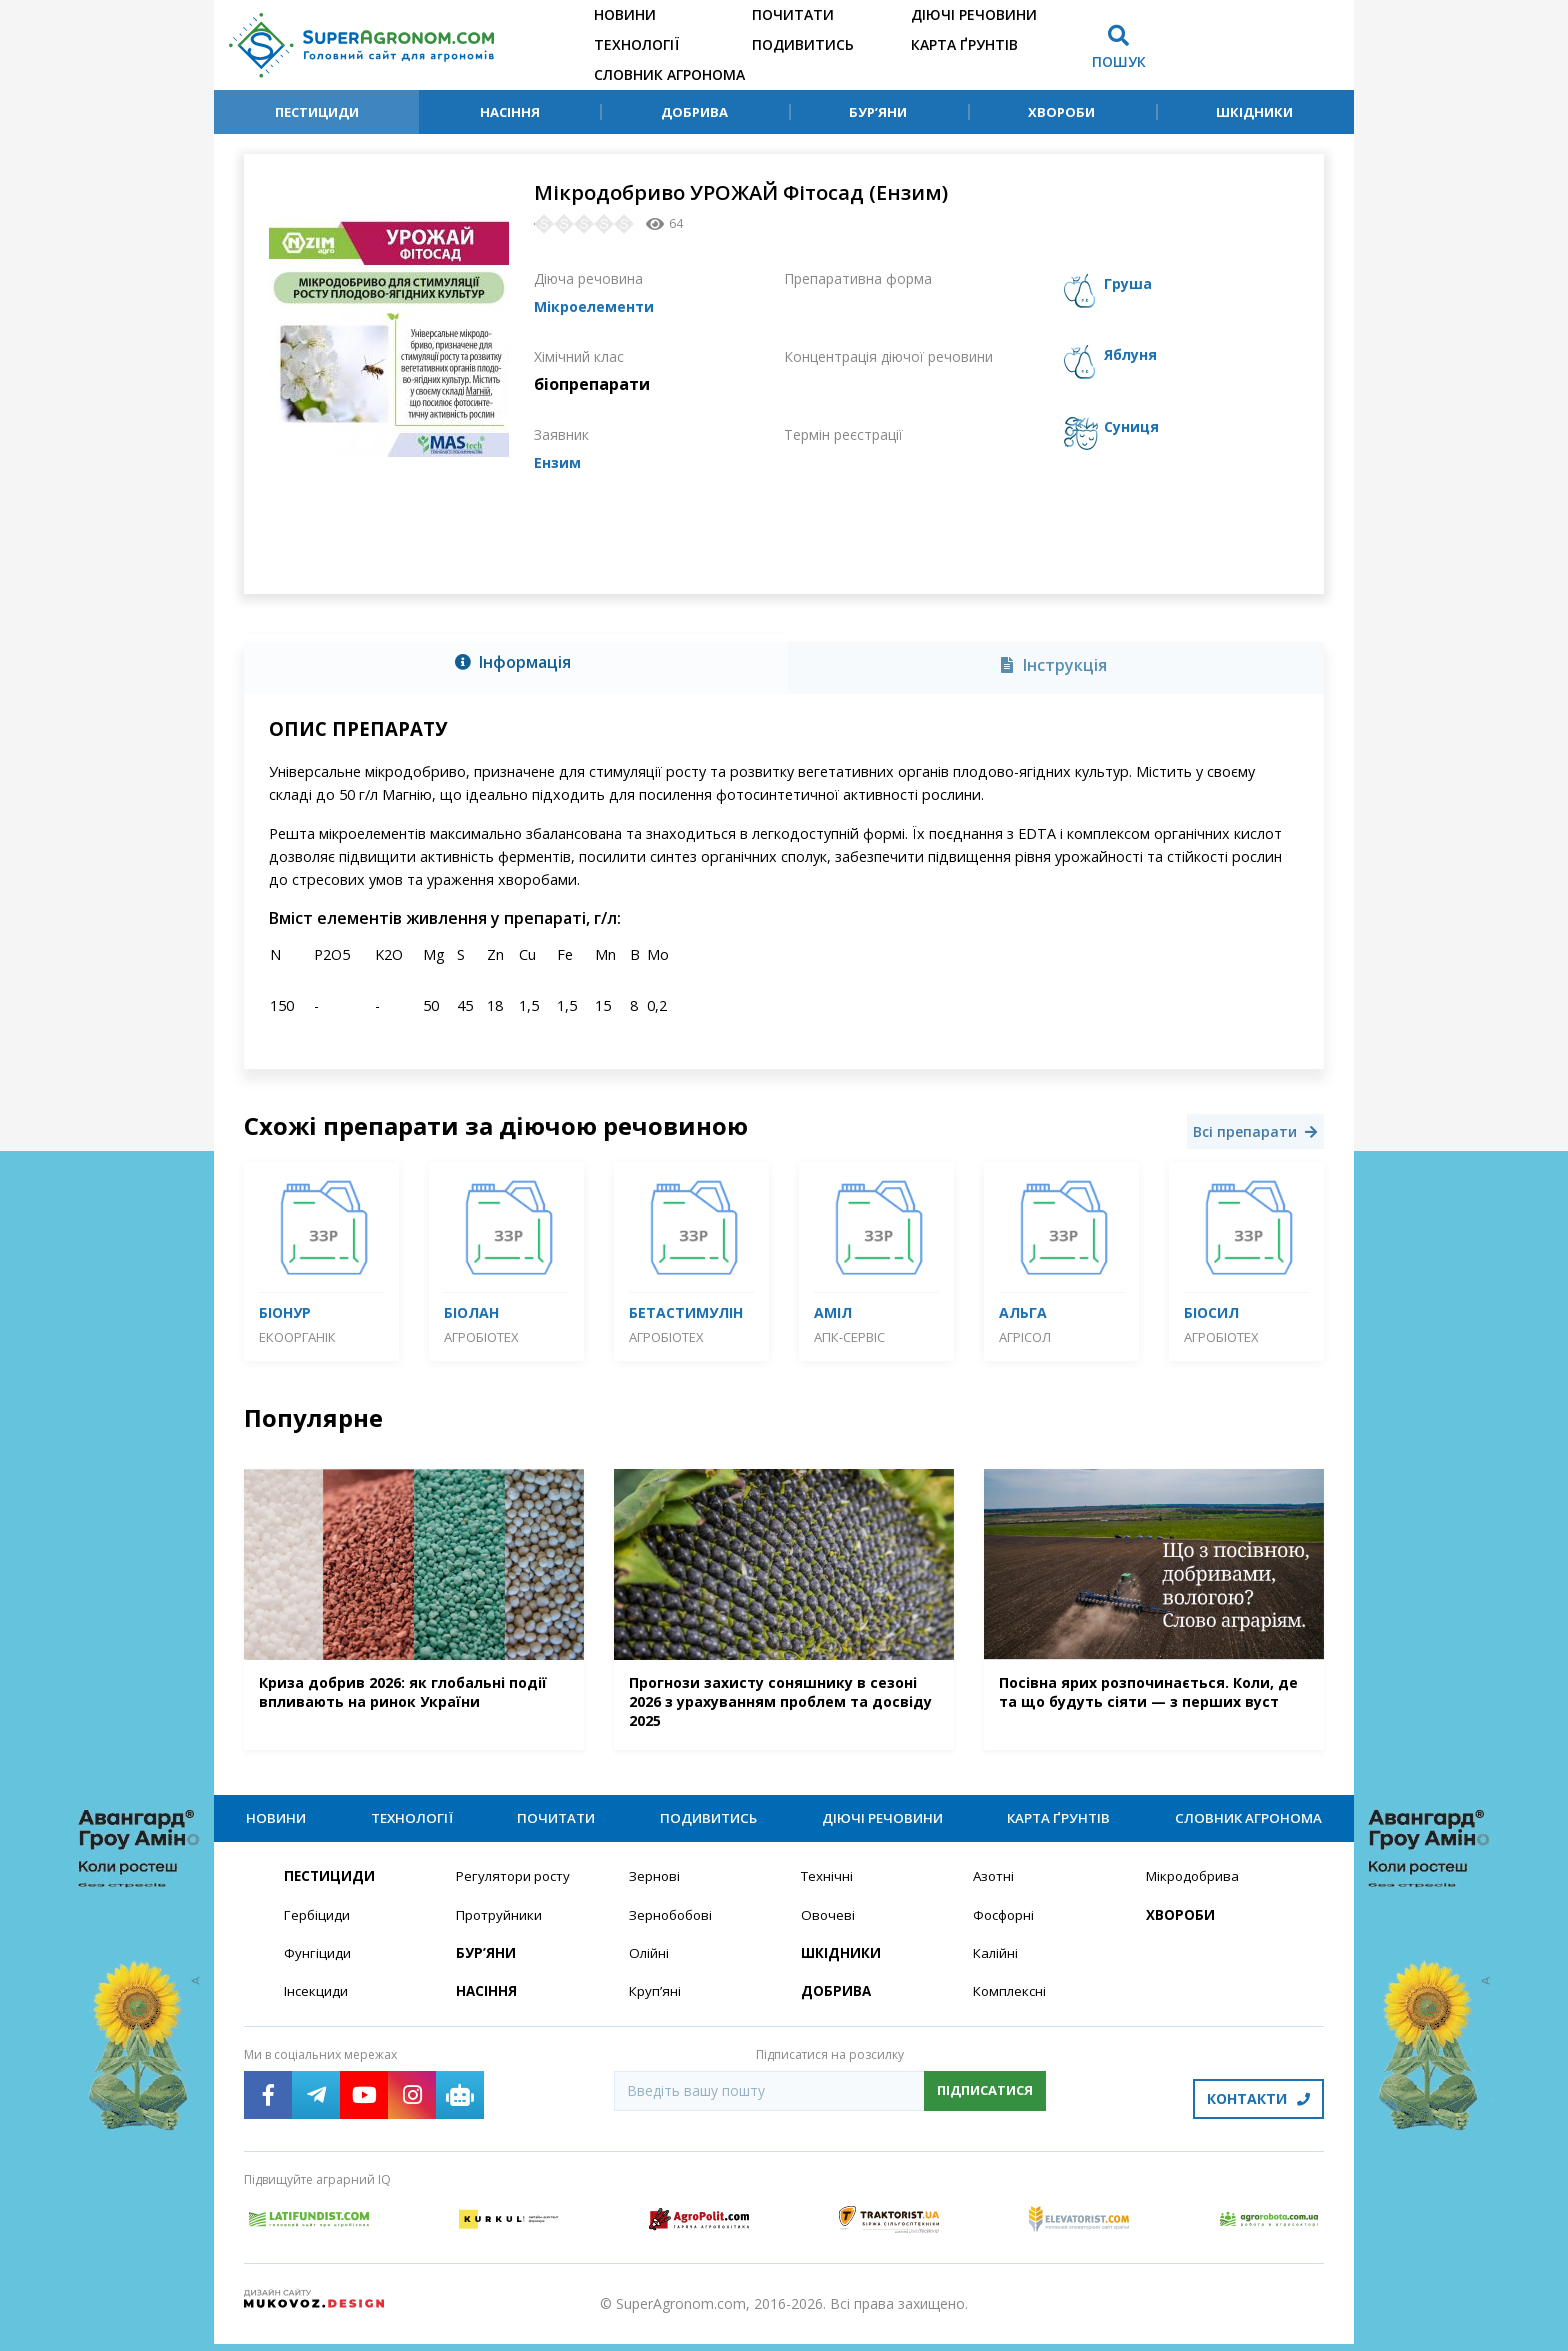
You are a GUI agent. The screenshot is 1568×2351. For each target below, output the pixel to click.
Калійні (996, 1967)
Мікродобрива (1195, 1889)
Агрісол (1025, 1337)
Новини (625, 14)
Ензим (559, 462)
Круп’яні (655, 2006)
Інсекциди (317, 2006)
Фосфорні (1006, 1928)
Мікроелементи (601, 306)
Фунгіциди (317, 1967)
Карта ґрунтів (964, 44)
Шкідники (1254, 112)
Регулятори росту (517, 1889)
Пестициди (317, 112)
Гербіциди (318, 1928)
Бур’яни (878, 112)
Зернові (655, 1889)
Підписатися (985, 2105)
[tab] (516, 664)
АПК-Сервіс (849, 1337)
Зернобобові (673, 1928)
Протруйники (500, 1928)
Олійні (649, 1967)
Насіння (510, 112)
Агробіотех (481, 1337)
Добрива (694, 112)
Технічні (828, 1889)
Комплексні (1011, 2006)
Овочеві (828, 1928)
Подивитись (803, 44)
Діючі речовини (974, 14)
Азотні (995, 1889)
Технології (636, 44)
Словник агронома (669, 74)
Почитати (793, 14)
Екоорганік (297, 1337)
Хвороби (1061, 112)
